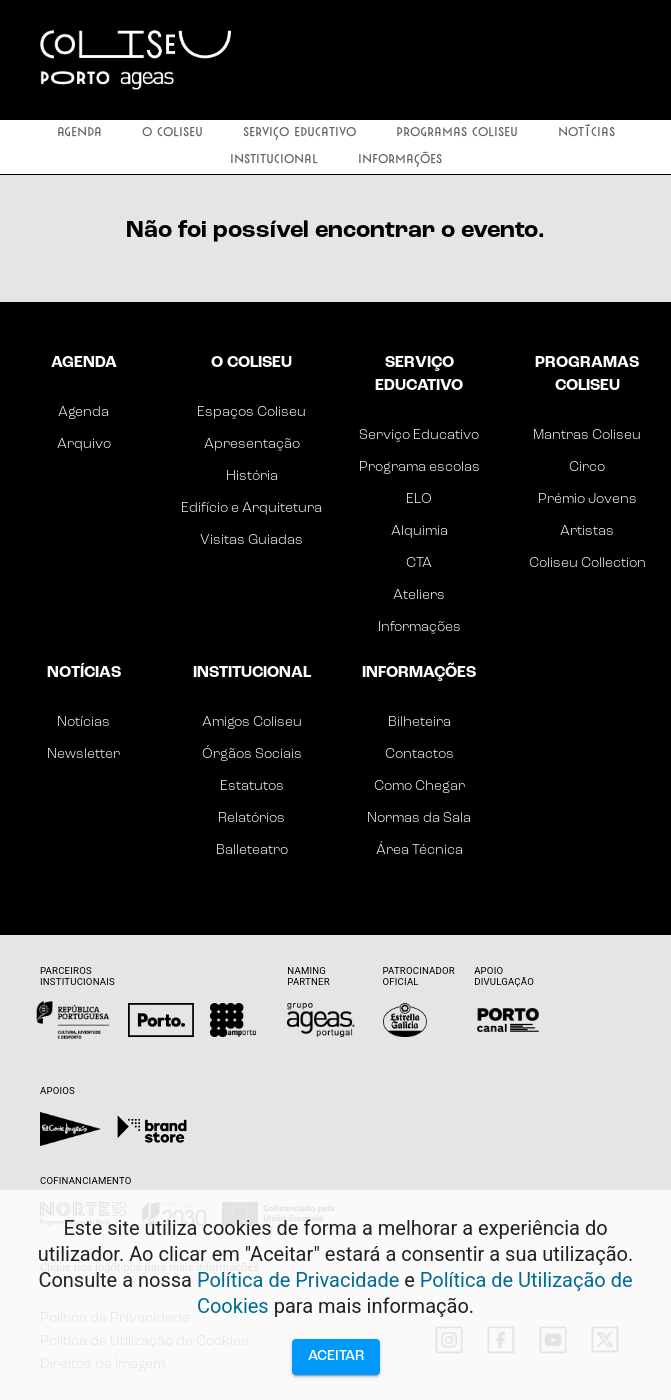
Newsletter (83, 754)
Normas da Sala (419, 818)
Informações (400, 160)
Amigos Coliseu (252, 722)
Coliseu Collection (587, 563)
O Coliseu (172, 133)
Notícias (586, 133)
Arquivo (84, 444)
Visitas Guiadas (251, 540)
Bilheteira (419, 722)
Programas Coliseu (457, 133)
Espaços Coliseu (251, 412)
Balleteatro (252, 850)
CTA (419, 563)
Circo (587, 467)
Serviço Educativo (299, 133)
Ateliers (419, 595)
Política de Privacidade (298, 1280)
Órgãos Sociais (252, 754)
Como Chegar (419, 786)
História (252, 476)
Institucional (274, 160)
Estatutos (252, 786)
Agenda (79, 133)
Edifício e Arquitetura (251, 508)
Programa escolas (419, 467)
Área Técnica (419, 850)
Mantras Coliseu (587, 435)
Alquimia (419, 531)
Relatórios (251, 818)
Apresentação (252, 444)
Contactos (419, 754)
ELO (419, 499)
